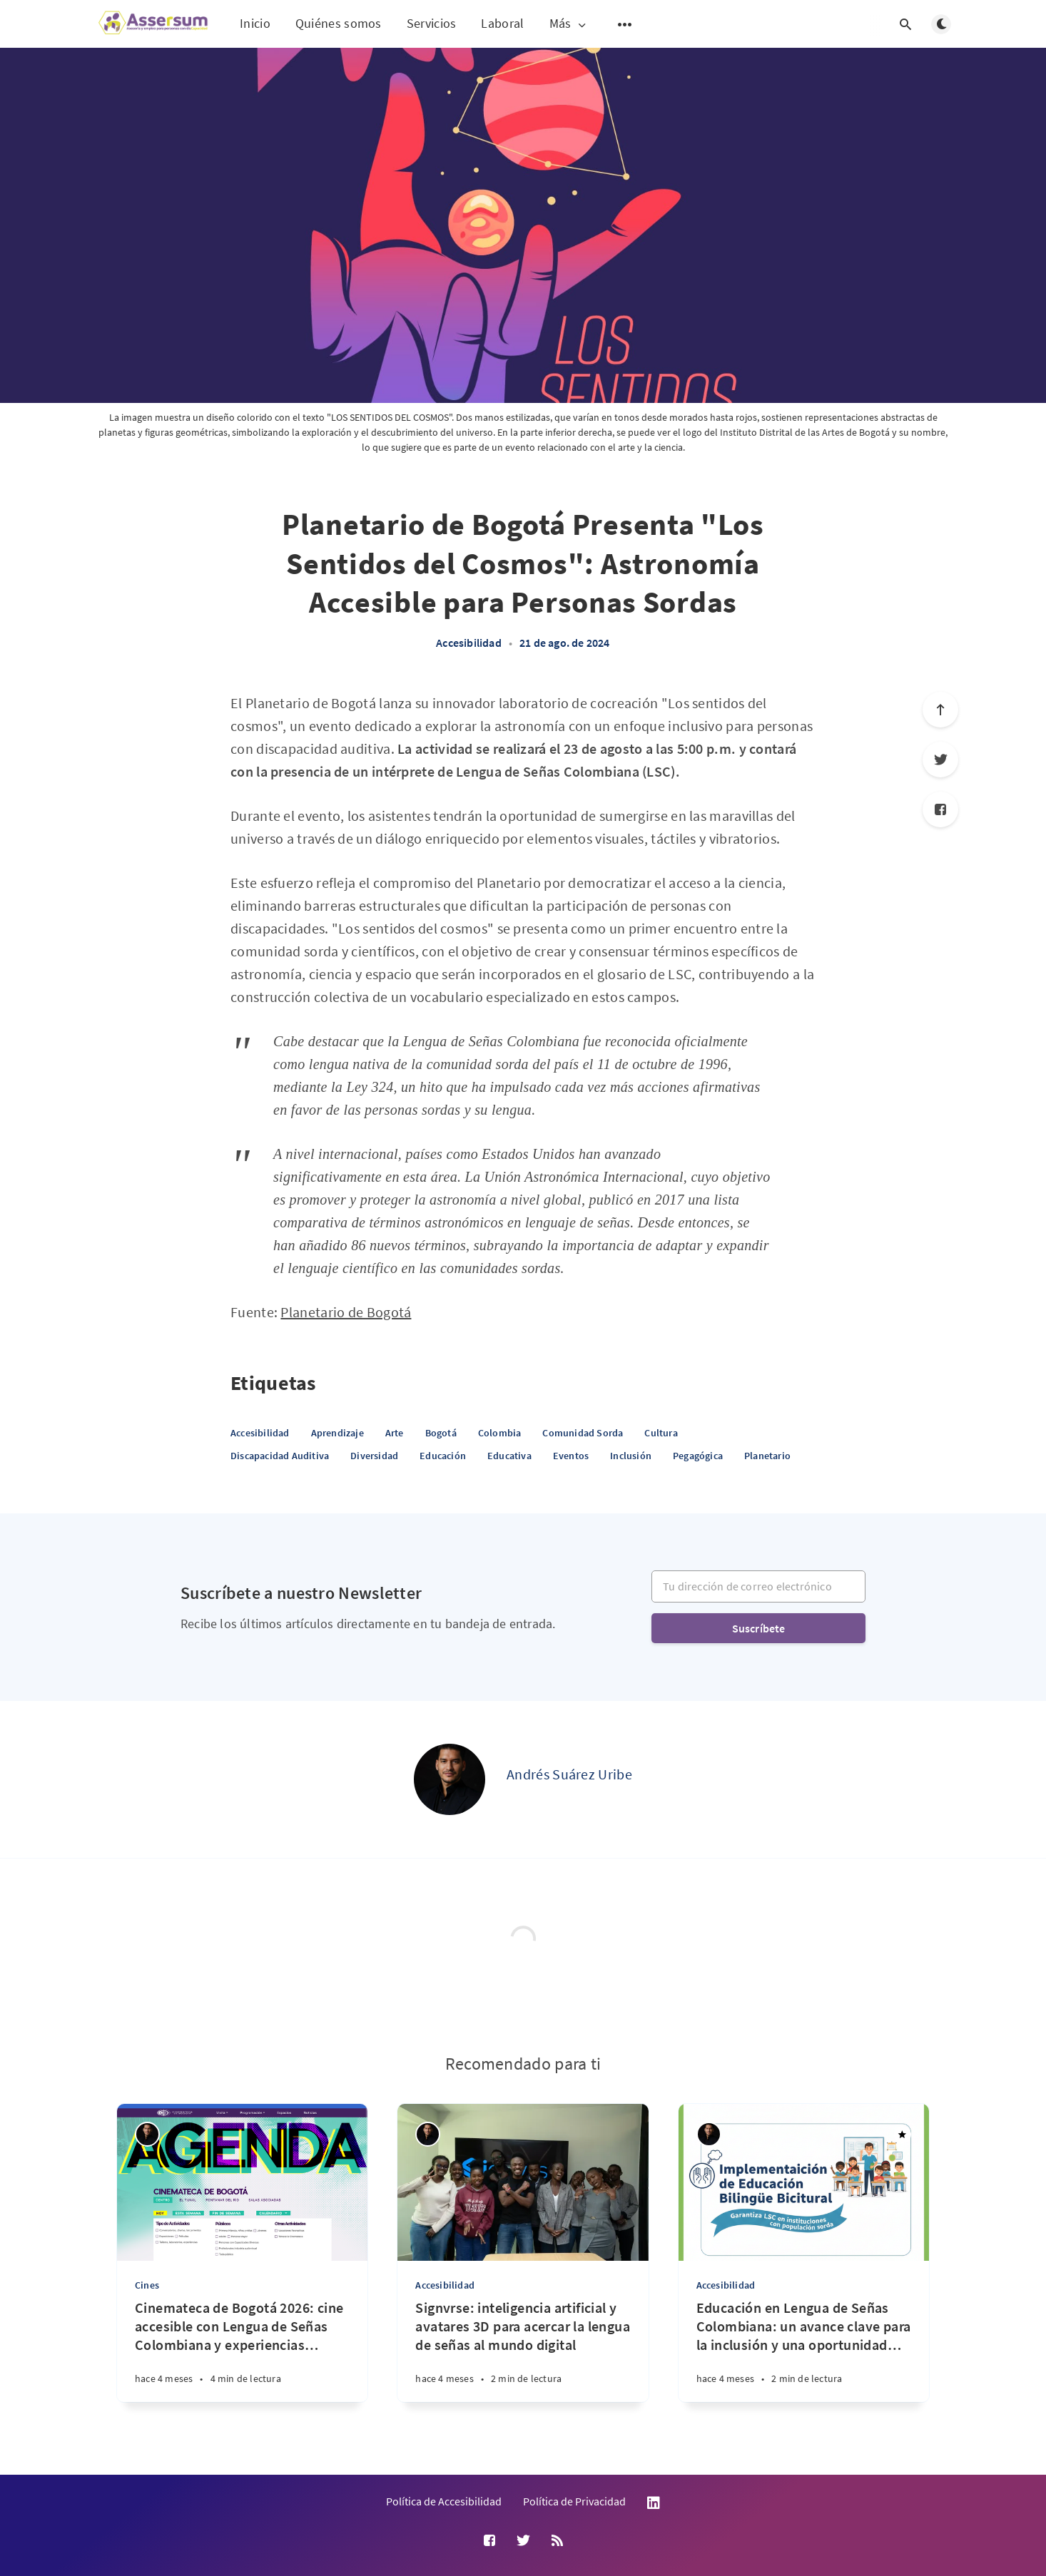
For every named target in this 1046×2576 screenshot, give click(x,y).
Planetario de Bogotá (345, 1312)
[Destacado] (902, 2134)
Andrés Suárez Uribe (569, 1774)
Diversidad (374, 1455)
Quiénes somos (338, 23)
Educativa (509, 1455)
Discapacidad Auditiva (279, 1455)
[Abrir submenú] (625, 24)
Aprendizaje (337, 1432)
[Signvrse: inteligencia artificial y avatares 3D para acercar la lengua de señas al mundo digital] (522, 2350)
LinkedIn (653, 2503)
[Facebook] (940, 809)
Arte (394, 1432)
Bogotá (441, 1432)
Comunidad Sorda (582, 1432)
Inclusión (630, 1455)
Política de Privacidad (574, 2501)
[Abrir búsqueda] (905, 24)
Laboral (502, 23)
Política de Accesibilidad (444, 2501)
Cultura (660, 1432)
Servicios (432, 23)
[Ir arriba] (940, 709)
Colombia (500, 1432)
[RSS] (557, 2541)
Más (569, 23)
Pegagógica (698, 1455)
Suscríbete (759, 1628)
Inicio (255, 23)
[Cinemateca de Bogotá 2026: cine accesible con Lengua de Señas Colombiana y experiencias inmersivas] (242, 2350)
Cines (147, 2285)
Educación (443, 1455)
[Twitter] (940, 759)
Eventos (571, 1455)
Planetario (767, 1455)
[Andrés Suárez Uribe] (449, 1779)
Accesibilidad (469, 642)
